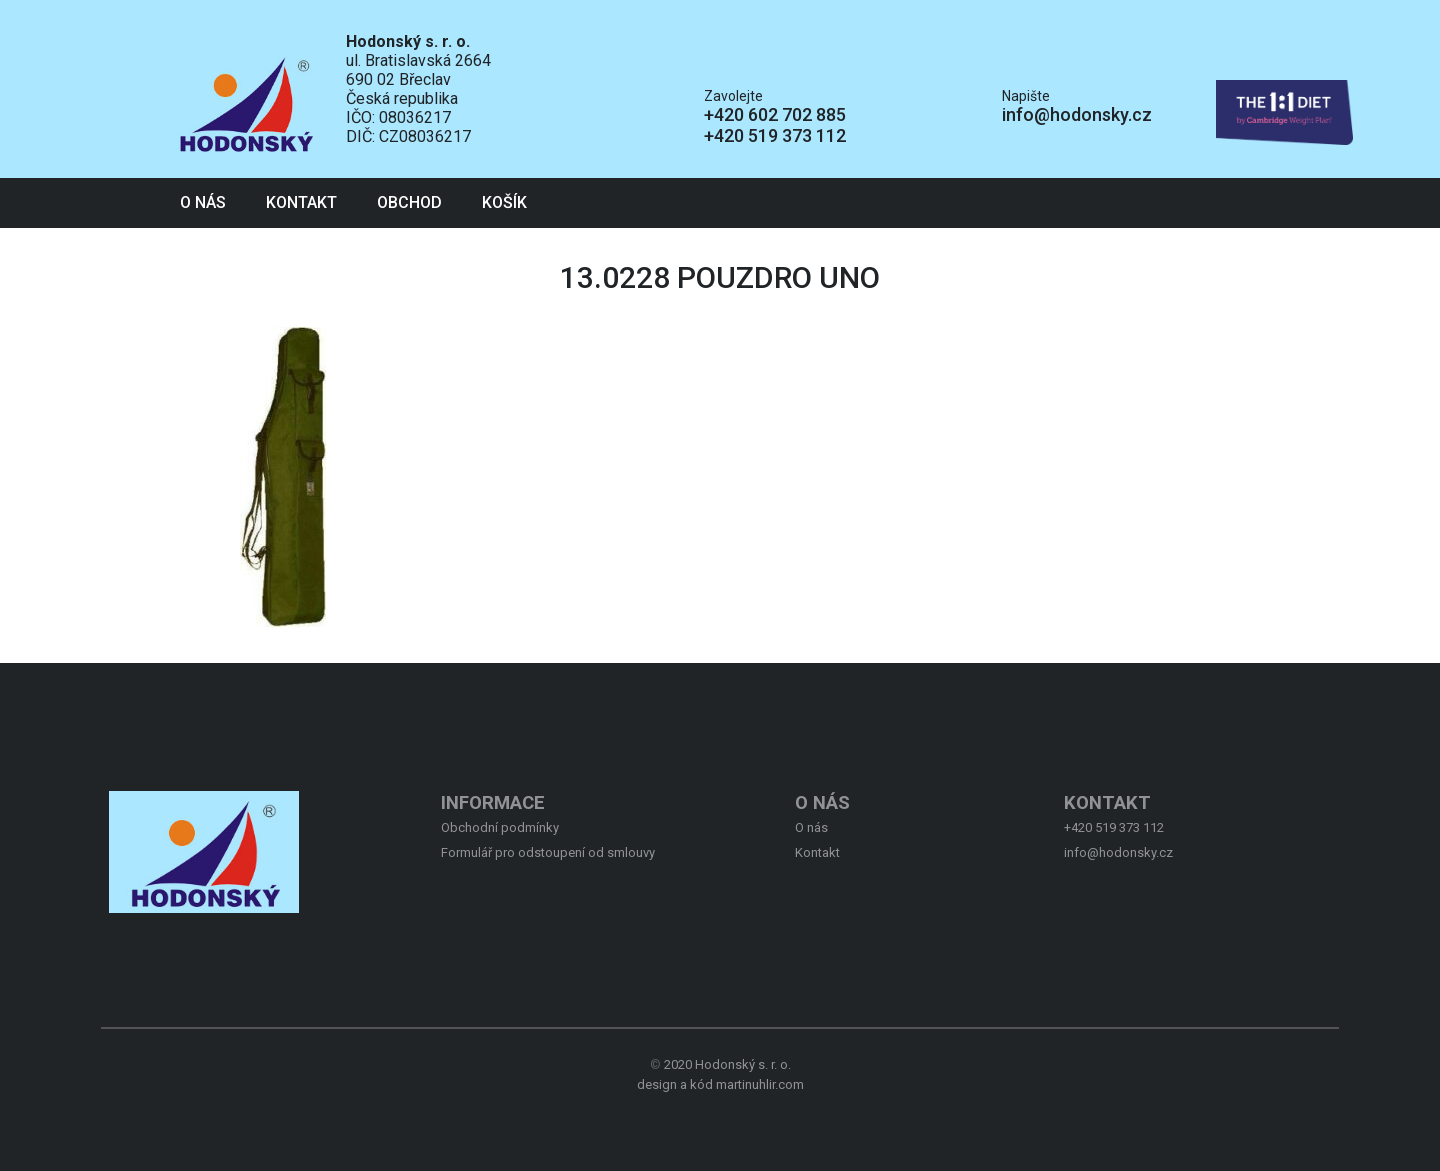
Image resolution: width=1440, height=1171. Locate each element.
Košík (504, 202)
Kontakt (301, 202)
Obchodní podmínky (500, 827)
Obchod (409, 202)
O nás (203, 202)
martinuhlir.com (760, 1084)
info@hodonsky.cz (1077, 114)
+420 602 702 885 (775, 114)
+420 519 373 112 (775, 135)
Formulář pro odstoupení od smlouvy (548, 852)
